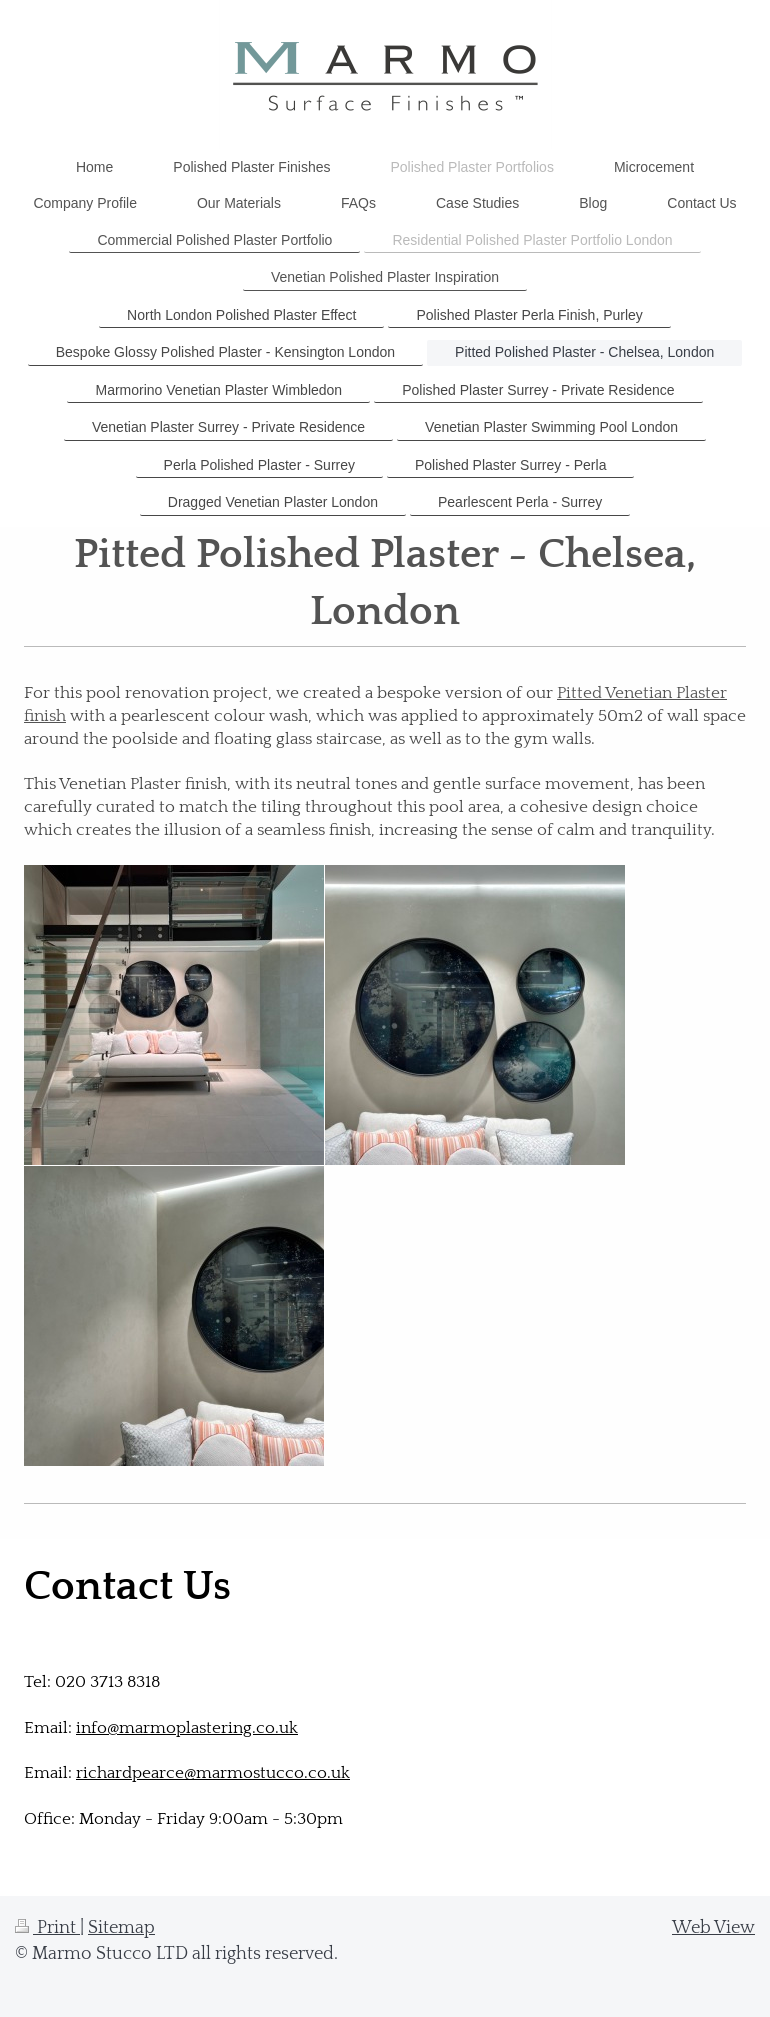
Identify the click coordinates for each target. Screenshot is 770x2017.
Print (47, 1928)
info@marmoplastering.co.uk (187, 1728)
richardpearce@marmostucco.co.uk (213, 1773)
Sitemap (121, 1928)
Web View (713, 1928)
